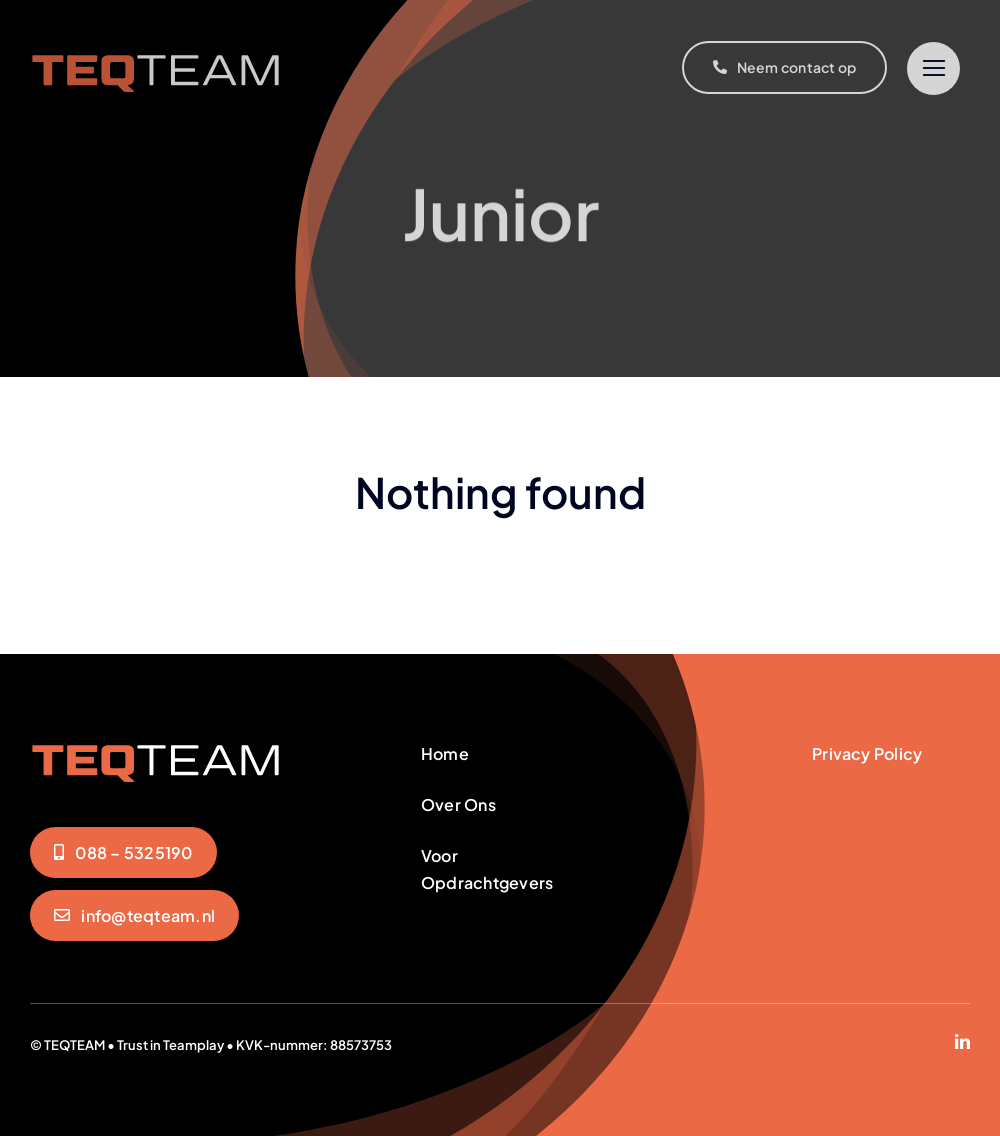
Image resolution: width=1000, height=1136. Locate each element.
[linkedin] (962, 1041)
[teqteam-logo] (156, 52)
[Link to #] (933, 68)
